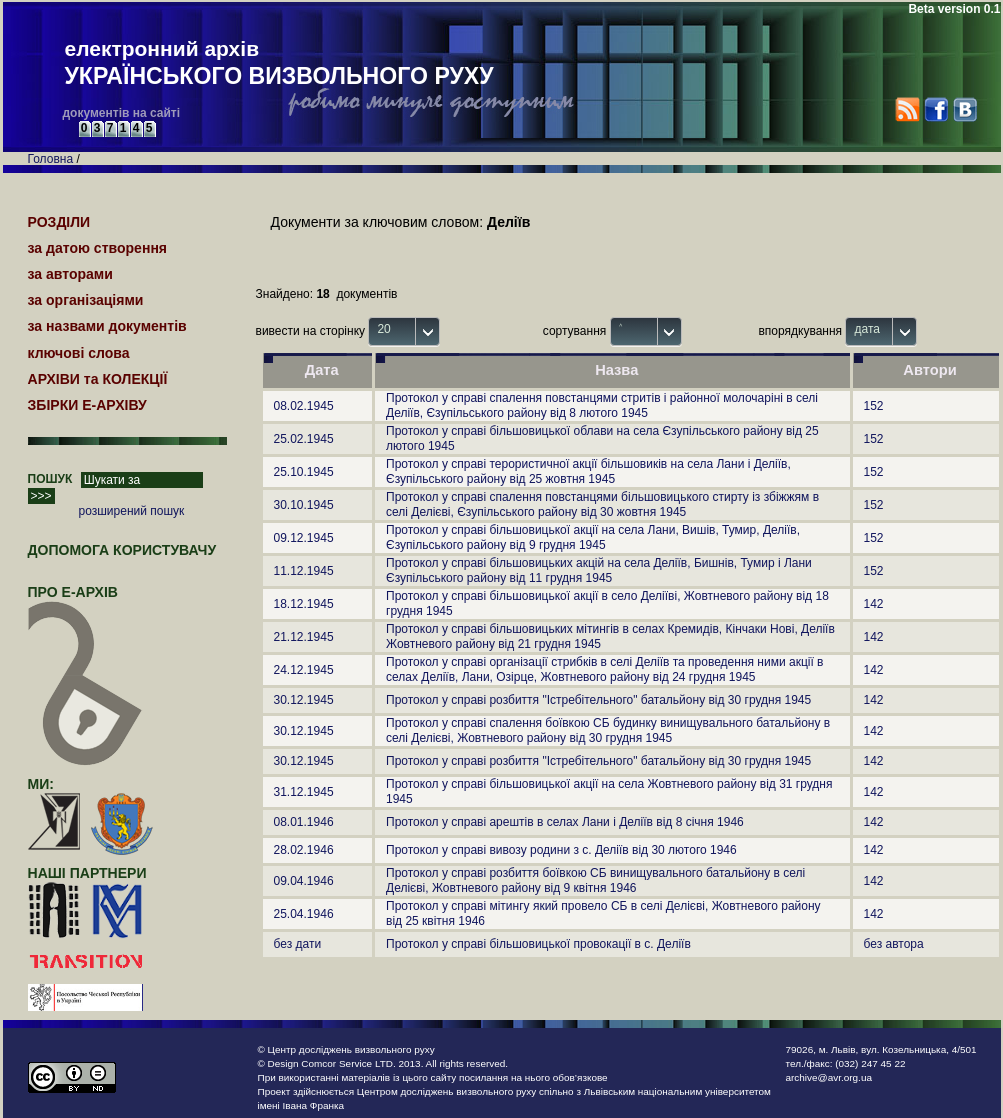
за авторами (70, 274)
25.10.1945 (304, 472)
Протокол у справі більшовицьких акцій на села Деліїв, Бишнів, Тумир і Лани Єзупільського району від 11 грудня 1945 (599, 570)
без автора (894, 944)
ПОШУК (50, 479)
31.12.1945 (304, 792)
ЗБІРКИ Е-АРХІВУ (87, 405)
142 (874, 604)
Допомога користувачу (122, 550)
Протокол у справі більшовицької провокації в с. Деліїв (538, 944)
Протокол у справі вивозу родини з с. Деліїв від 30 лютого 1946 (561, 850)
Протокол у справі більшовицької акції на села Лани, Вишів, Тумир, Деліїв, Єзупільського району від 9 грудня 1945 (593, 537)
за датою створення (98, 248)
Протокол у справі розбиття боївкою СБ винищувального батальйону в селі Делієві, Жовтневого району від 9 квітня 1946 (595, 880)
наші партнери (87, 873)
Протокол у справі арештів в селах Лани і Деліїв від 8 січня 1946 (565, 822)
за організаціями (86, 300)
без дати (298, 944)
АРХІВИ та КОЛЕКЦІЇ (98, 379)
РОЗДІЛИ (59, 222)
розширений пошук (132, 511)
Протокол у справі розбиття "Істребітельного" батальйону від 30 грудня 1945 (598, 700)
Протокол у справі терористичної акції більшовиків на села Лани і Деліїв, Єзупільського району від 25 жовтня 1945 (588, 471)
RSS (907, 109)
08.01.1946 (304, 822)
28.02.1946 (304, 850)
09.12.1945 (304, 538)
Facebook (935, 109)
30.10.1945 (304, 505)
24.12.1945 (304, 670)
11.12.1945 (304, 571)
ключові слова (79, 353)
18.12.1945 (304, 604)
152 (874, 406)
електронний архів (279, 64)
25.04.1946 (304, 914)
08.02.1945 (304, 406)
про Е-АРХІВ (85, 601)
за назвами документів (107, 326)
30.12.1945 (304, 700)
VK (964, 109)
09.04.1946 (304, 881)
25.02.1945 (304, 439)
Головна (51, 159)
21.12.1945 (304, 637)
